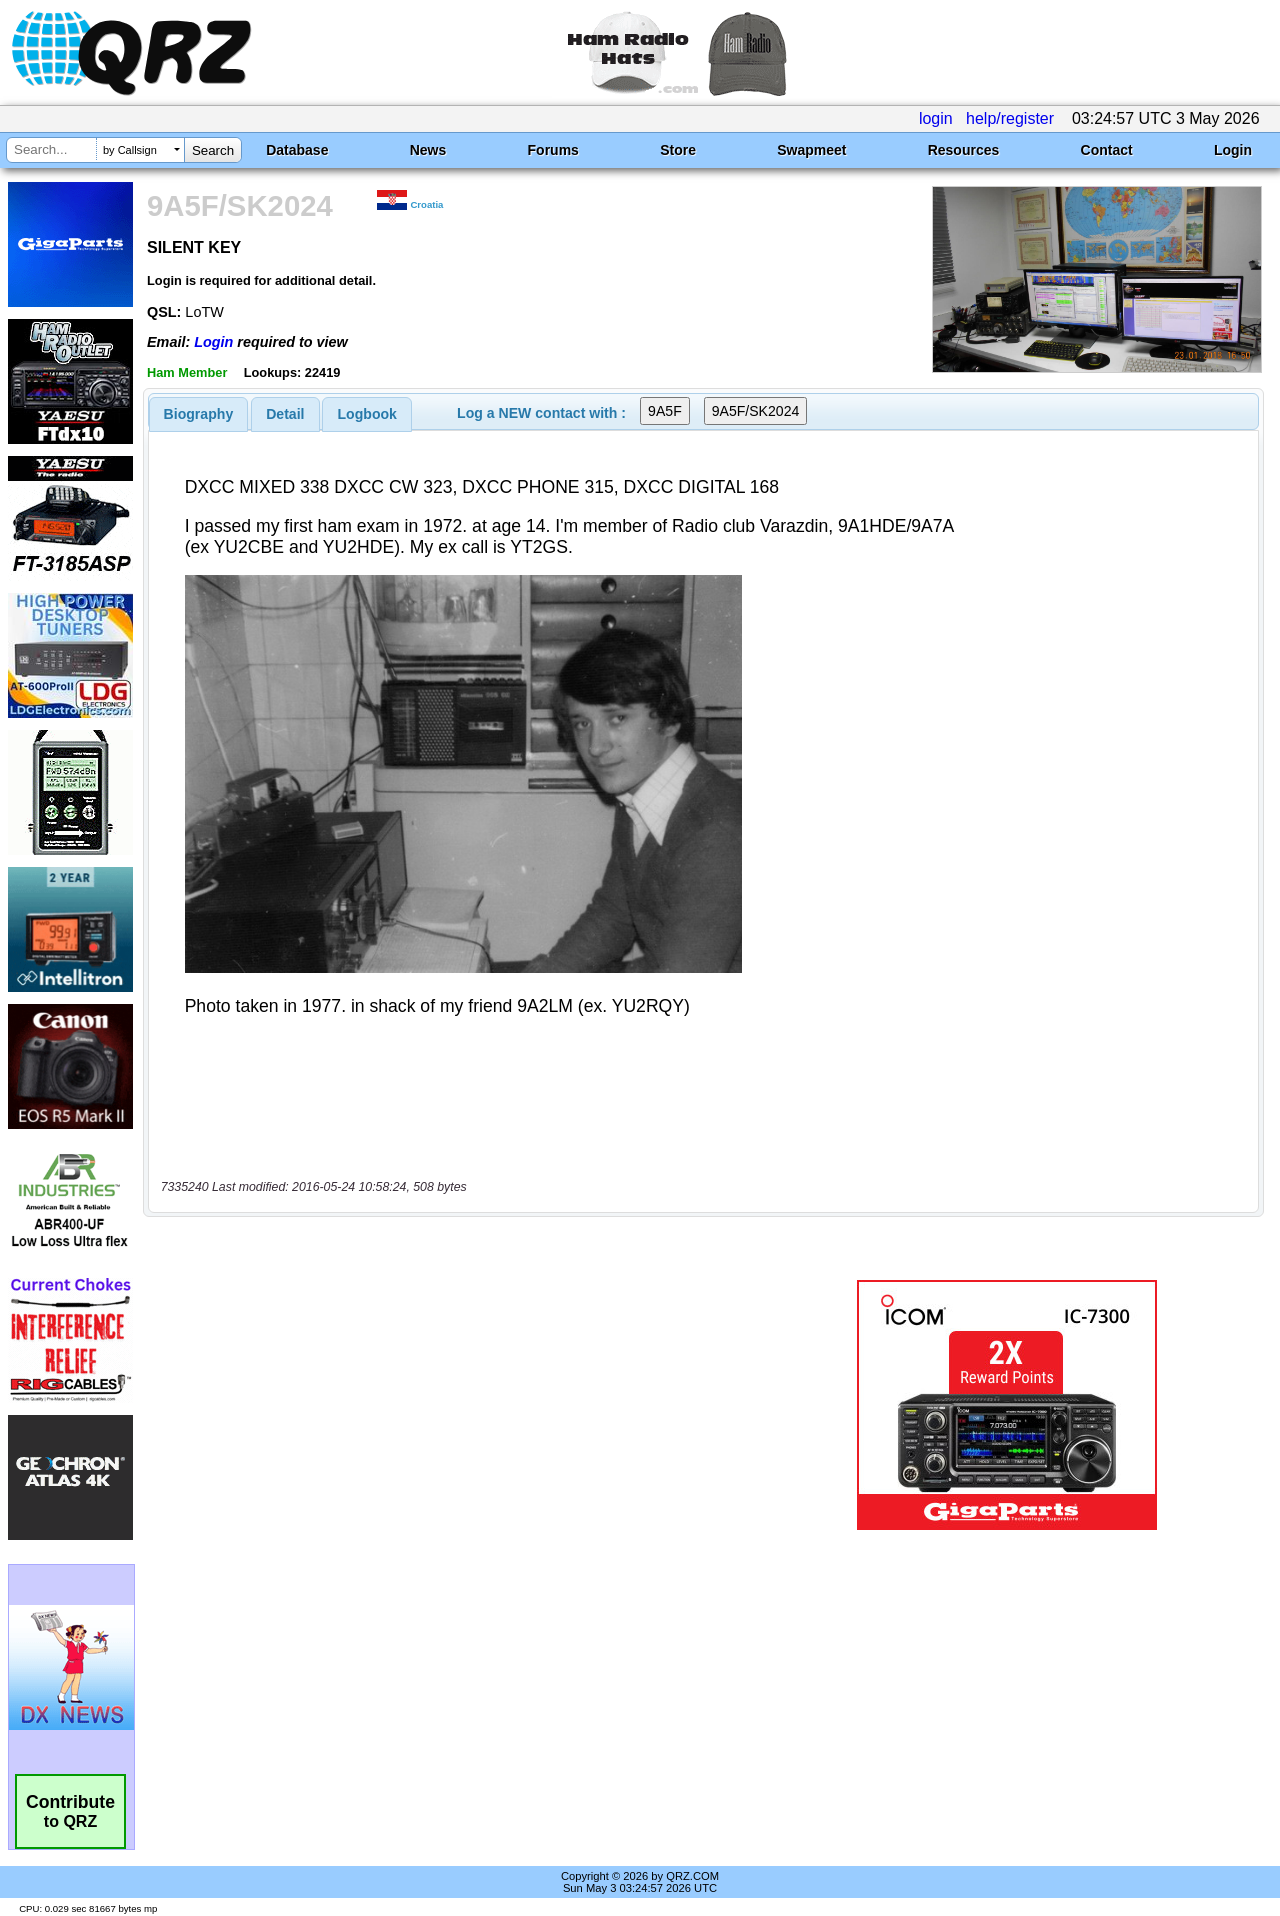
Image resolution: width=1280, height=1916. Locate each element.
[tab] (199, 414)
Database (297, 150)
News (428, 150)
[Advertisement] (463, 1405)
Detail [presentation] (285, 414)
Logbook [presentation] (367, 414)
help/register (1010, 118)
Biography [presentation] (199, 414)
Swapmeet (811, 150)
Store (678, 150)
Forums (553, 150)
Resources (964, 150)
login (936, 118)
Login (1233, 150)
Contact (1107, 150)
